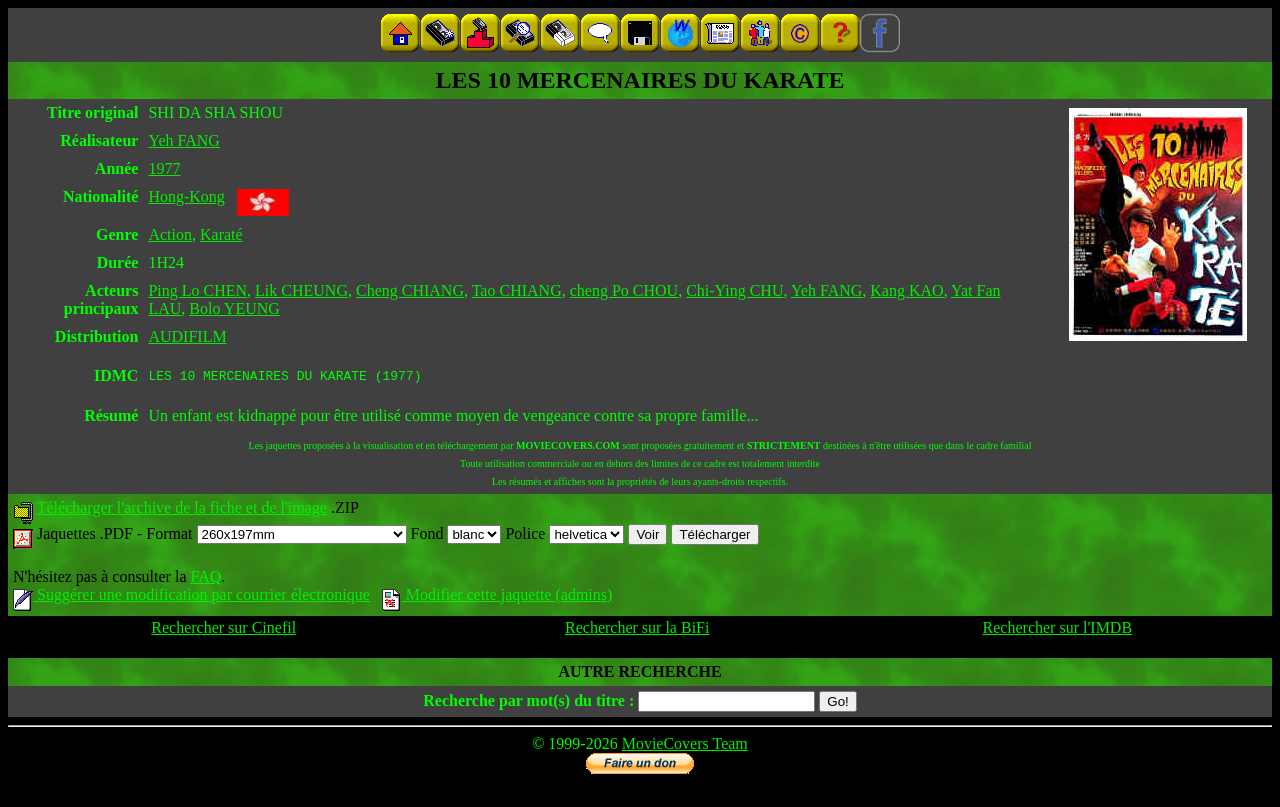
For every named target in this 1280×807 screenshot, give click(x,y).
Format (276, 536)
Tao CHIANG (517, 290)
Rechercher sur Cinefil (223, 630)
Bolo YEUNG (234, 308)
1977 (164, 168)
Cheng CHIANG (410, 290)
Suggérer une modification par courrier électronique (191, 597)
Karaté (221, 234)
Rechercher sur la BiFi (637, 630)
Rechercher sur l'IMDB (1058, 630)
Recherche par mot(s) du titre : (528, 703)
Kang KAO (906, 290)
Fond (456, 536)
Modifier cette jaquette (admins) (497, 597)
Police (564, 536)
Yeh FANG (183, 140)
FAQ (205, 579)
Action (170, 234)
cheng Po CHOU (624, 290)
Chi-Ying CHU (734, 290)
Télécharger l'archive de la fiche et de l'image (182, 510)
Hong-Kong (186, 196)
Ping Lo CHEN (197, 290)
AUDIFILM (187, 336)
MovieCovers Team (685, 746)
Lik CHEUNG (301, 290)
